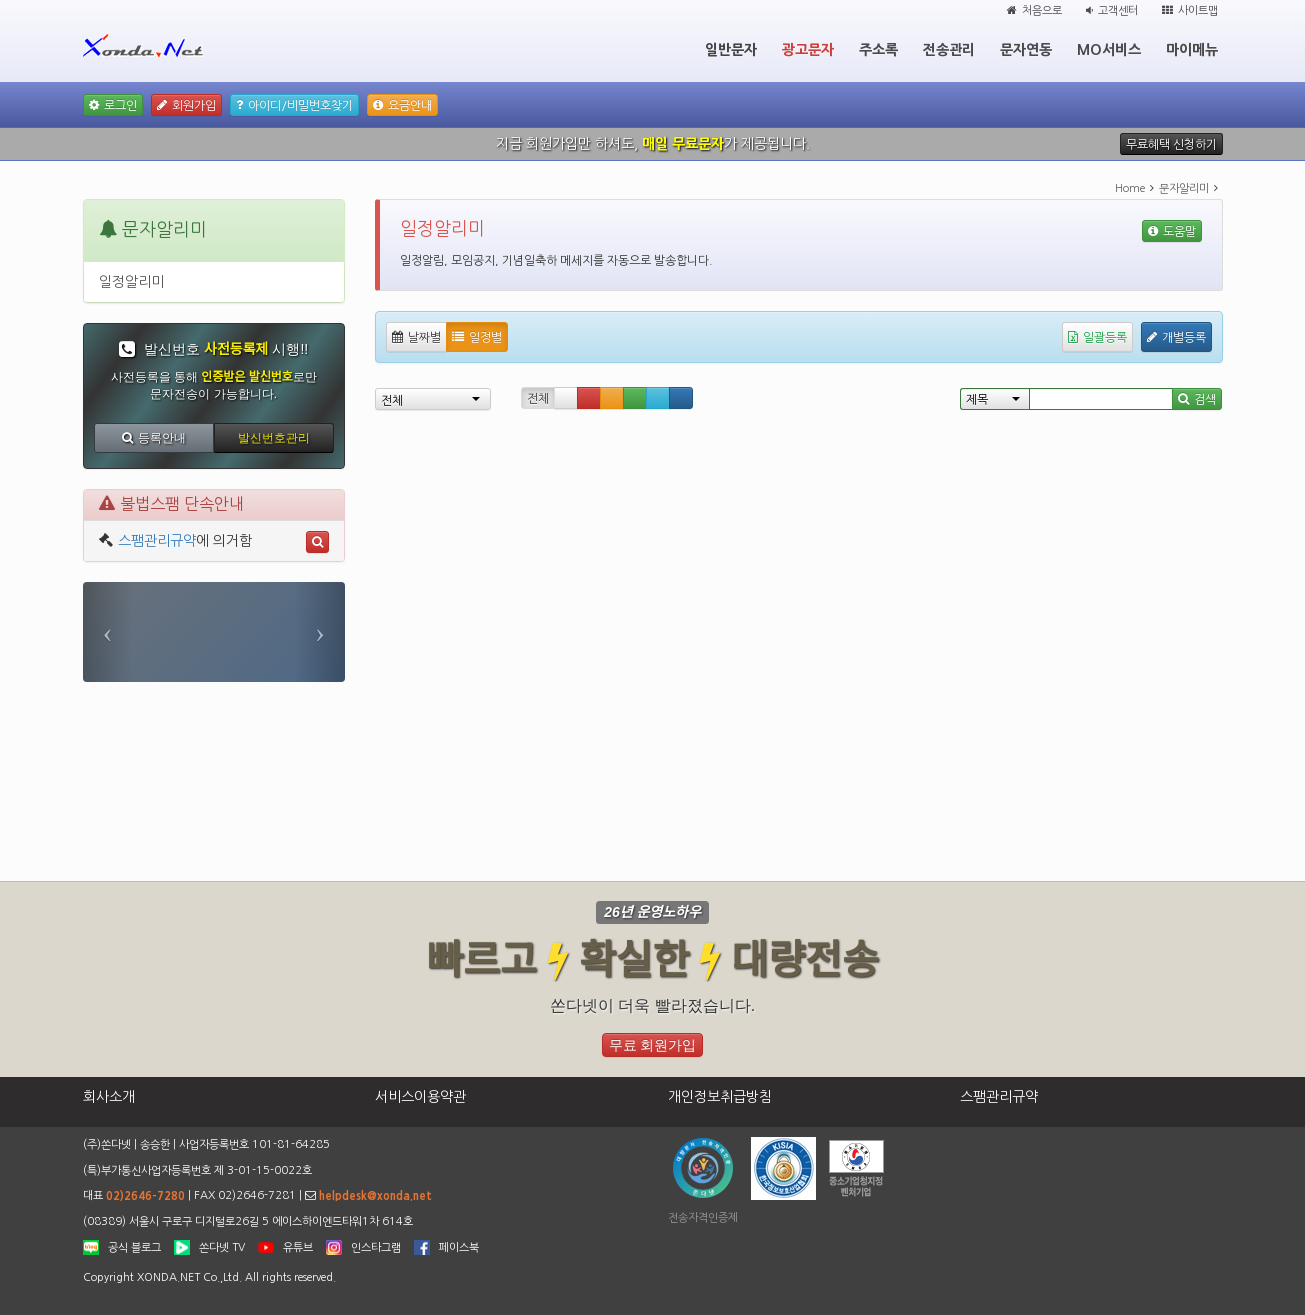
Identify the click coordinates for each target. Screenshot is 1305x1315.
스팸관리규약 (157, 541)
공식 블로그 (134, 1247)
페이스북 (459, 1247)
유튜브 (298, 1247)
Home (1130, 188)
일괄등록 (1097, 337)
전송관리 (949, 49)
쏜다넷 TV (222, 1247)
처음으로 (1034, 10)
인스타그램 (376, 1247)
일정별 (477, 337)
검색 (1197, 399)
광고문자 (808, 49)
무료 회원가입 (653, 1045)
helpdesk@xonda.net (375, 1195)
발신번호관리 (274, 438)
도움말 (1172, 231)
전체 (538, 399)
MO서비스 (1109, 49)
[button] (108, 632)
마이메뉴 (1192, 49)
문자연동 (1026, 49)
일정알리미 (131, 282)
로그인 (113, 105)
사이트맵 (1190, 10)
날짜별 (416, 337)
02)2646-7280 (145, 1195)
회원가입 (186, 105)
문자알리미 (1184, 188)
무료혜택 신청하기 (1171, 144)
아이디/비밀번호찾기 (294, 105)
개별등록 (1176, 337)
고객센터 (1112, 10)
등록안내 (154, 438)
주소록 (878, 49)
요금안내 (402, 105)
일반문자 (731, 49)
